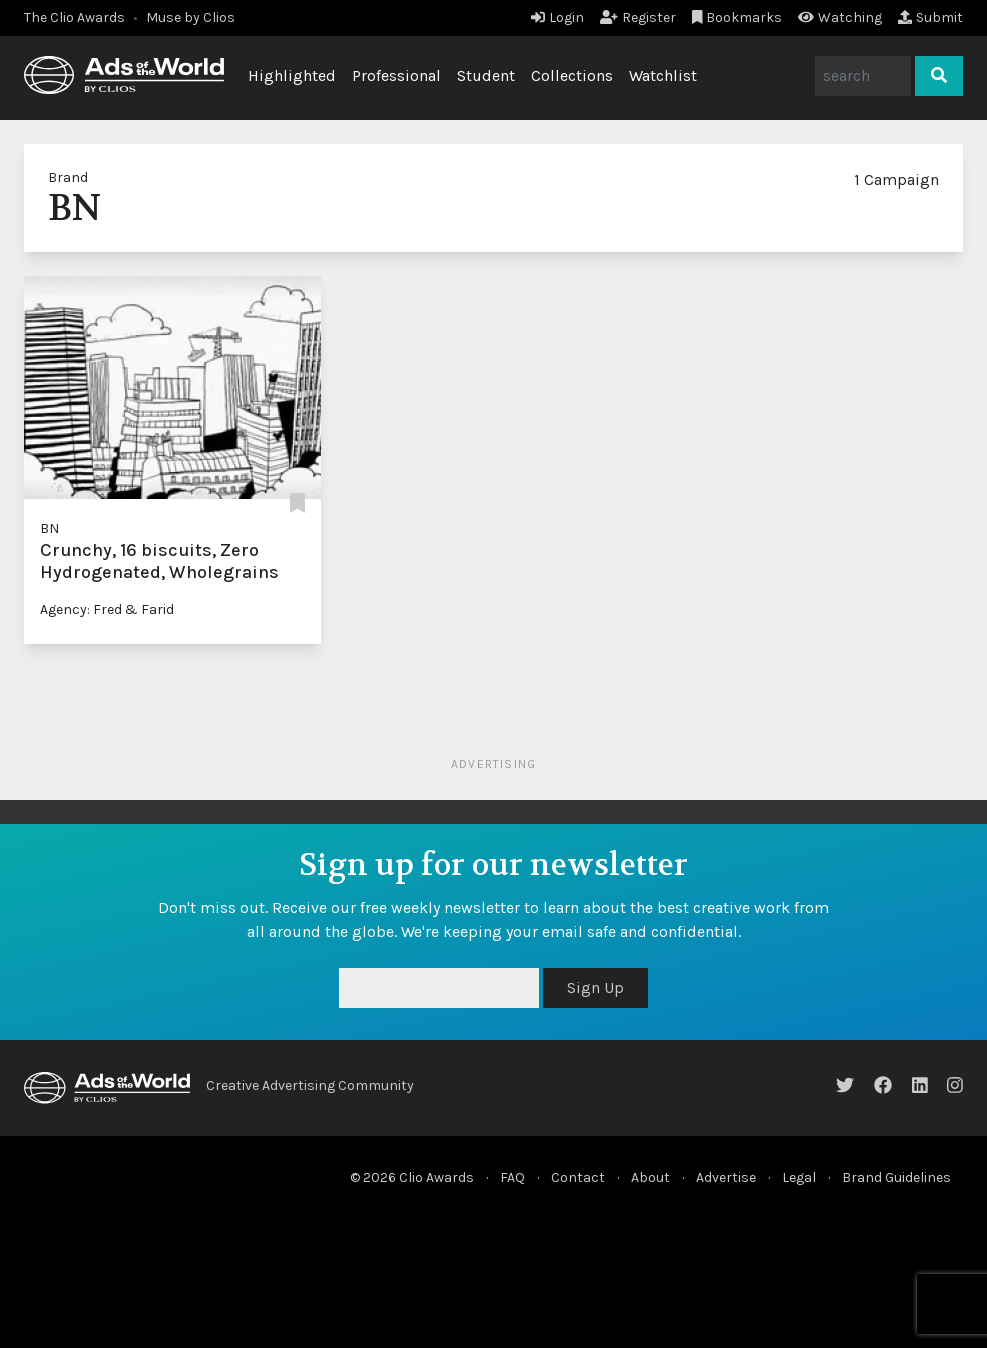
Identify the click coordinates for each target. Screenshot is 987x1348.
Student (486, 75)
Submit (930, 17)
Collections (572, 75)
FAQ (512, 1177)
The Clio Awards (74, 17)
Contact (578, 1177)
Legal (799, 1177)
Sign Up (595, 987)
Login (557, 17)
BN (49, 528)
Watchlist (663, 75)
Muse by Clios (190, 17)
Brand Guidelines (896, 1177)
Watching (840, 17)
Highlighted (292, 75)
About (650, 1177)
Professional (396, 75)
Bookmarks (737, 17)
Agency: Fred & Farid (107, 609)
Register (638, 17)
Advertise (726, 1177)
